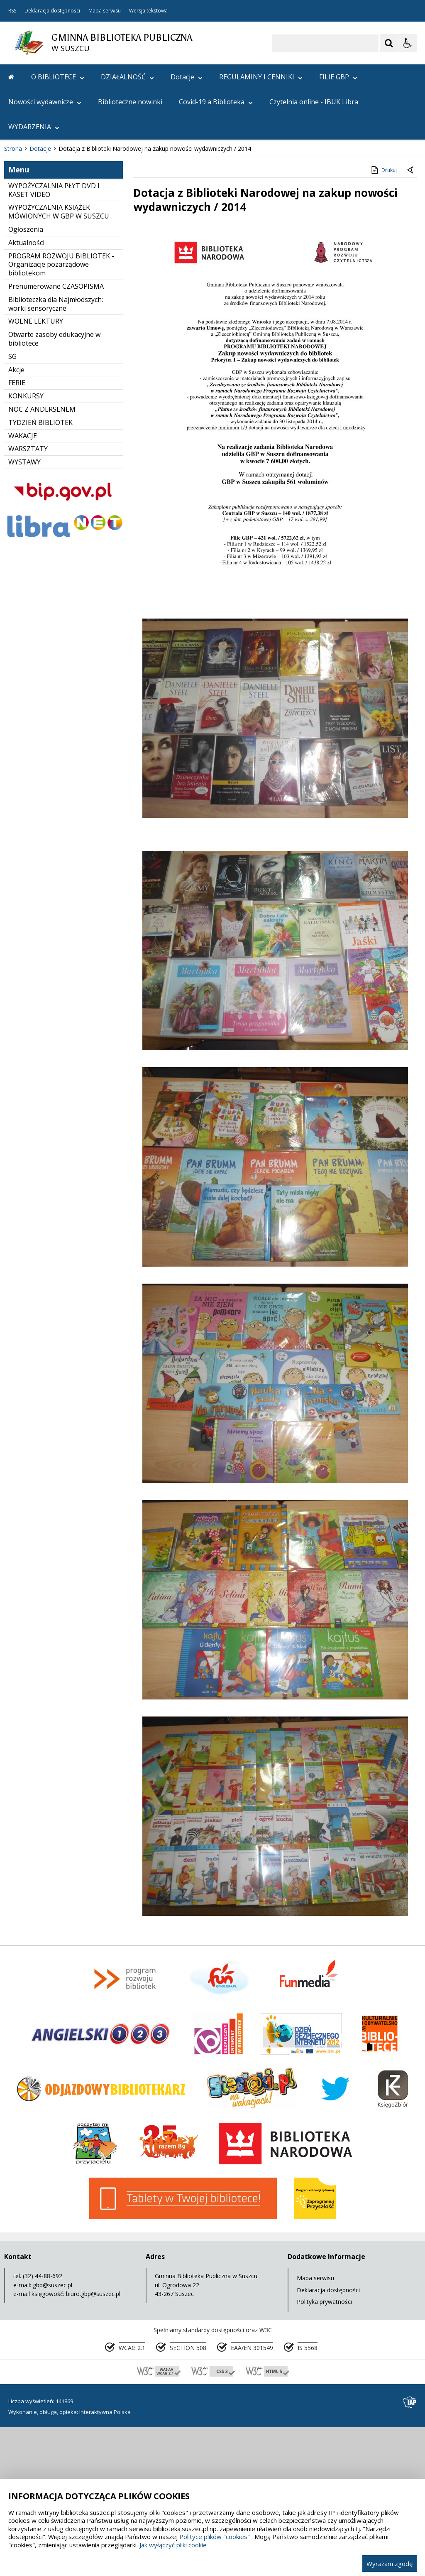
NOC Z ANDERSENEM (42, 558)
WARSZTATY (28, 598)
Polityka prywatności (324, 2451)
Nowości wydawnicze (44, 101)
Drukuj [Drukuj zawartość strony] (383, 319)
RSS (12, 10)
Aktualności (26, 391)
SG (12, 505)
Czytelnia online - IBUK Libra (313, 101)
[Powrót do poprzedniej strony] (411, 319)
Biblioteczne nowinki (130, 101)
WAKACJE (22, 584)
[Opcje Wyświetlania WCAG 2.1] (407, 43)
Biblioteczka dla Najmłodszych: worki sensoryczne (55, 453)
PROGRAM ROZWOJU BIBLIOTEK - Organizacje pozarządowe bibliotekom (61, 413)
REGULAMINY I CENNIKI (261, 76)
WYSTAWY (24, 611)
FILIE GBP (338, 76)
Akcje (16, 518)
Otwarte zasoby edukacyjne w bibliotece (54, 488)
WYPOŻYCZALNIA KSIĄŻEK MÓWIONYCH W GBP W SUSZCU (58, 361)
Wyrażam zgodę (389, 2563)
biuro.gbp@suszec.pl (93, 2443)
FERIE (16, 532)
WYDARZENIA (33, 126)
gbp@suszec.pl (52, 2434)
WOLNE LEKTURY (35, 470)
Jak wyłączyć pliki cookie (173, 2545)
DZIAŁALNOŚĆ (127, 76)
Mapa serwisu (104, 10)
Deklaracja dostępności (52, 10)
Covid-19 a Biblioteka (216, 101)
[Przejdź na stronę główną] (11, 76)
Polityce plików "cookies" (214, 2536)
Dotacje (187, 76)
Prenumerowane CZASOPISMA (56, 435)
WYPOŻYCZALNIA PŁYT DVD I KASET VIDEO (54, 339)
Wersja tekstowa (148, 10)
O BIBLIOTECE (57, 76)
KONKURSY (26, 545)
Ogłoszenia (25, 378)
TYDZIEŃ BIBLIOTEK (40, 571)
